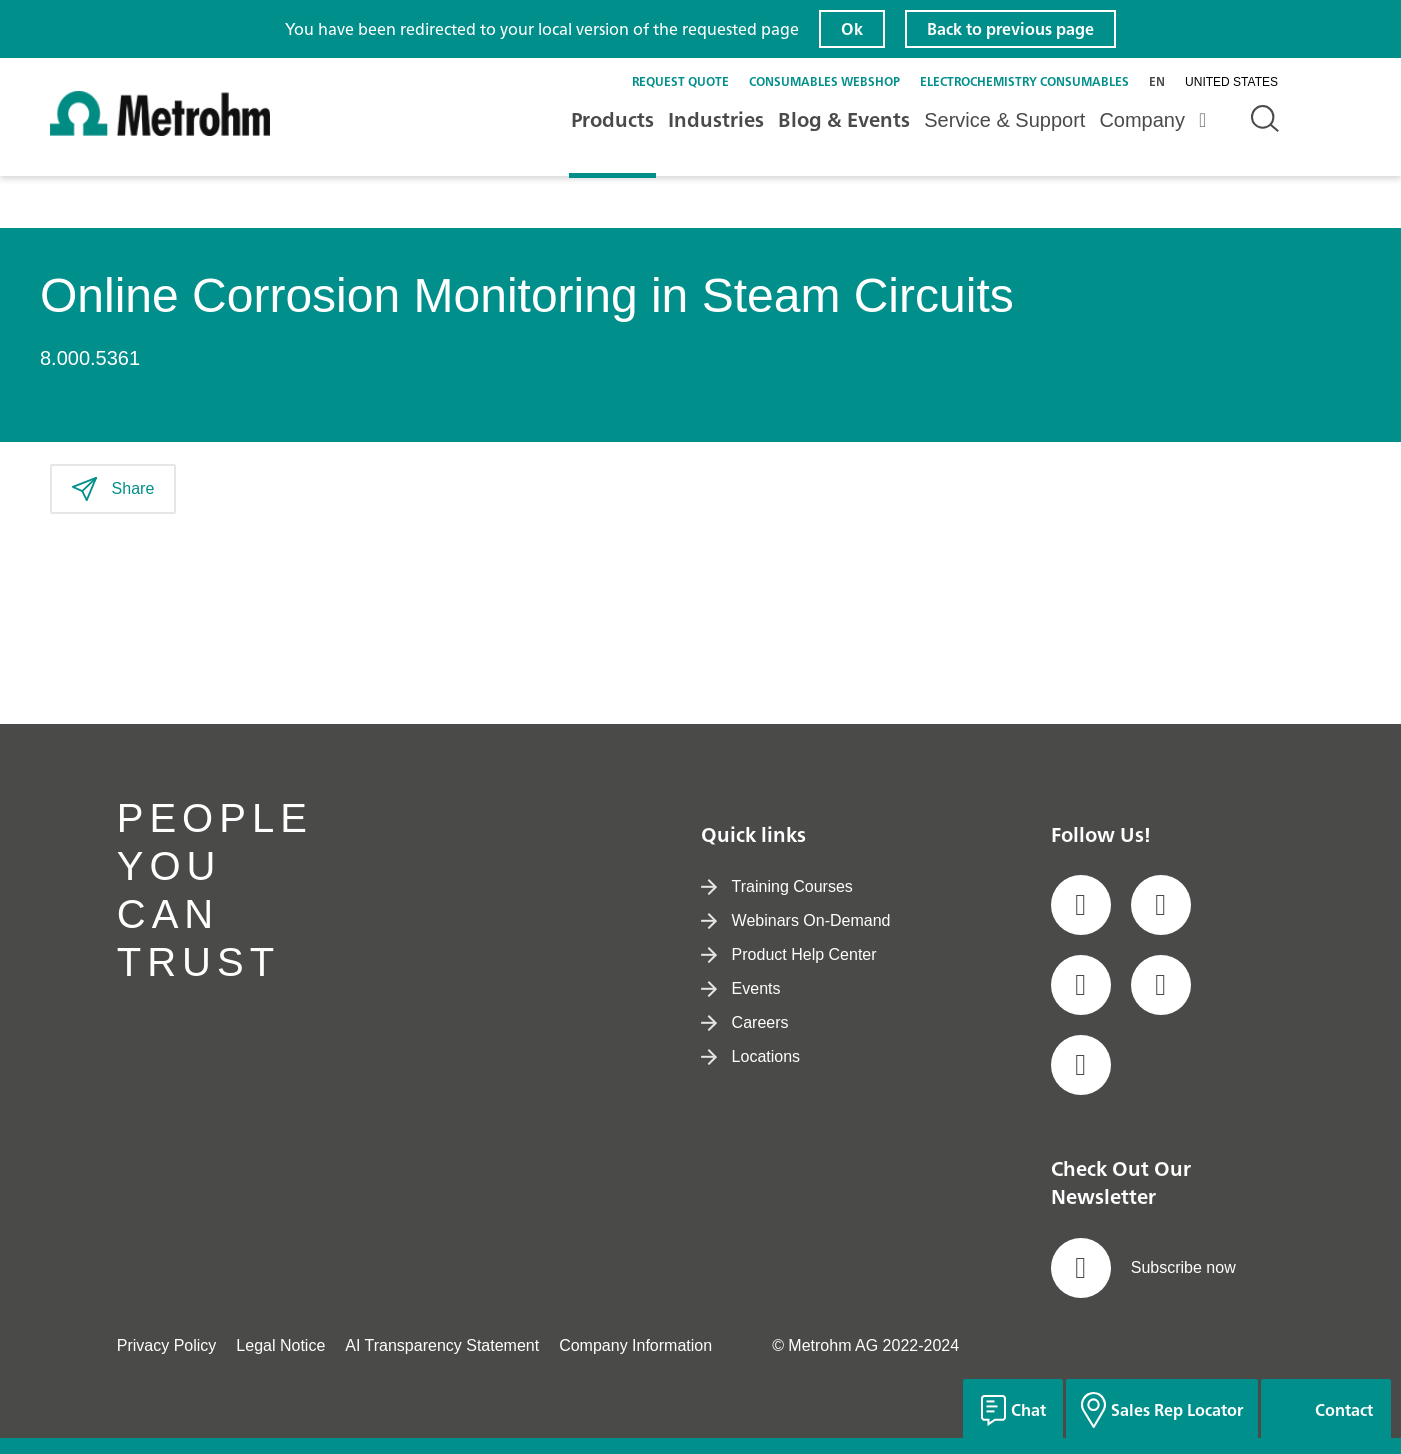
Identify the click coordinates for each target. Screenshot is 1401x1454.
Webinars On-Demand (796, 920)
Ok (852, 29)
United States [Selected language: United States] (1231, 82)
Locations (751, 1056)
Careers (745, 1022)
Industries (716, 119)
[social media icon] (1081, 905)
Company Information (635, 1345)
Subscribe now (1143, 1268)
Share (113, 489)
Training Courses (777, 886)
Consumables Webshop (824, 81)
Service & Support (1004, 120)
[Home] (160, 131)
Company (1142, 120)
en (1157, 81)
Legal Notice (280, 1345)
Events (741, 988)
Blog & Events (844, 119)
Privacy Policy (167, 1345)
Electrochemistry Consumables (1024, 81)
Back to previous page (1010, 29)
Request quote (680, 81)
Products (612, 119)
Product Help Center (789, 954)
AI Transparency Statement (442, 1345)
